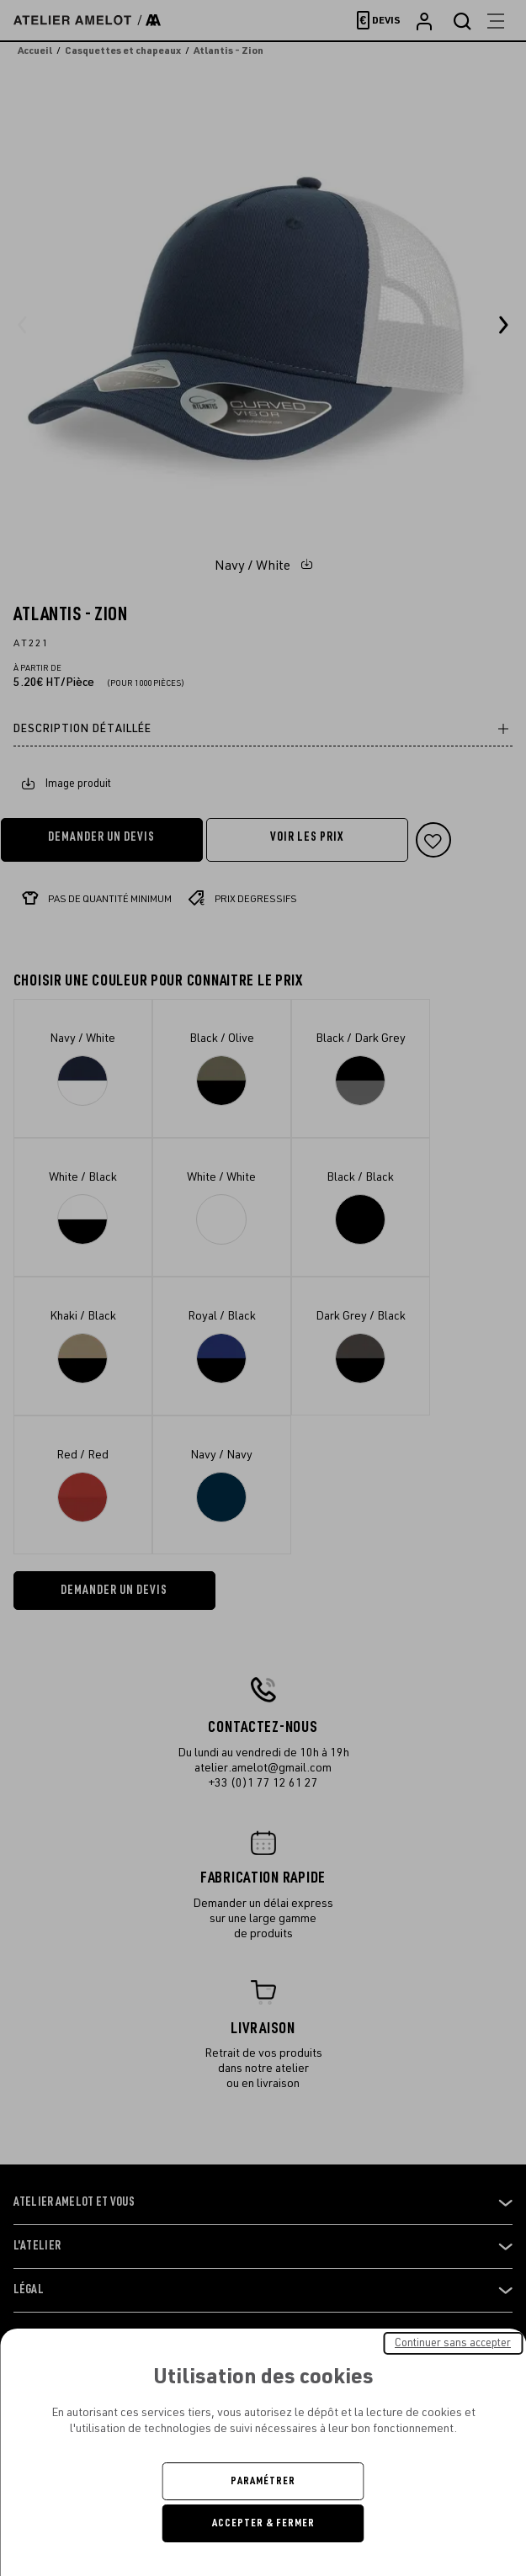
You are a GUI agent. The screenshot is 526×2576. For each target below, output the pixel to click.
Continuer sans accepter (453, 2343)
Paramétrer (263, 2481)
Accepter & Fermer (263, 2523)
